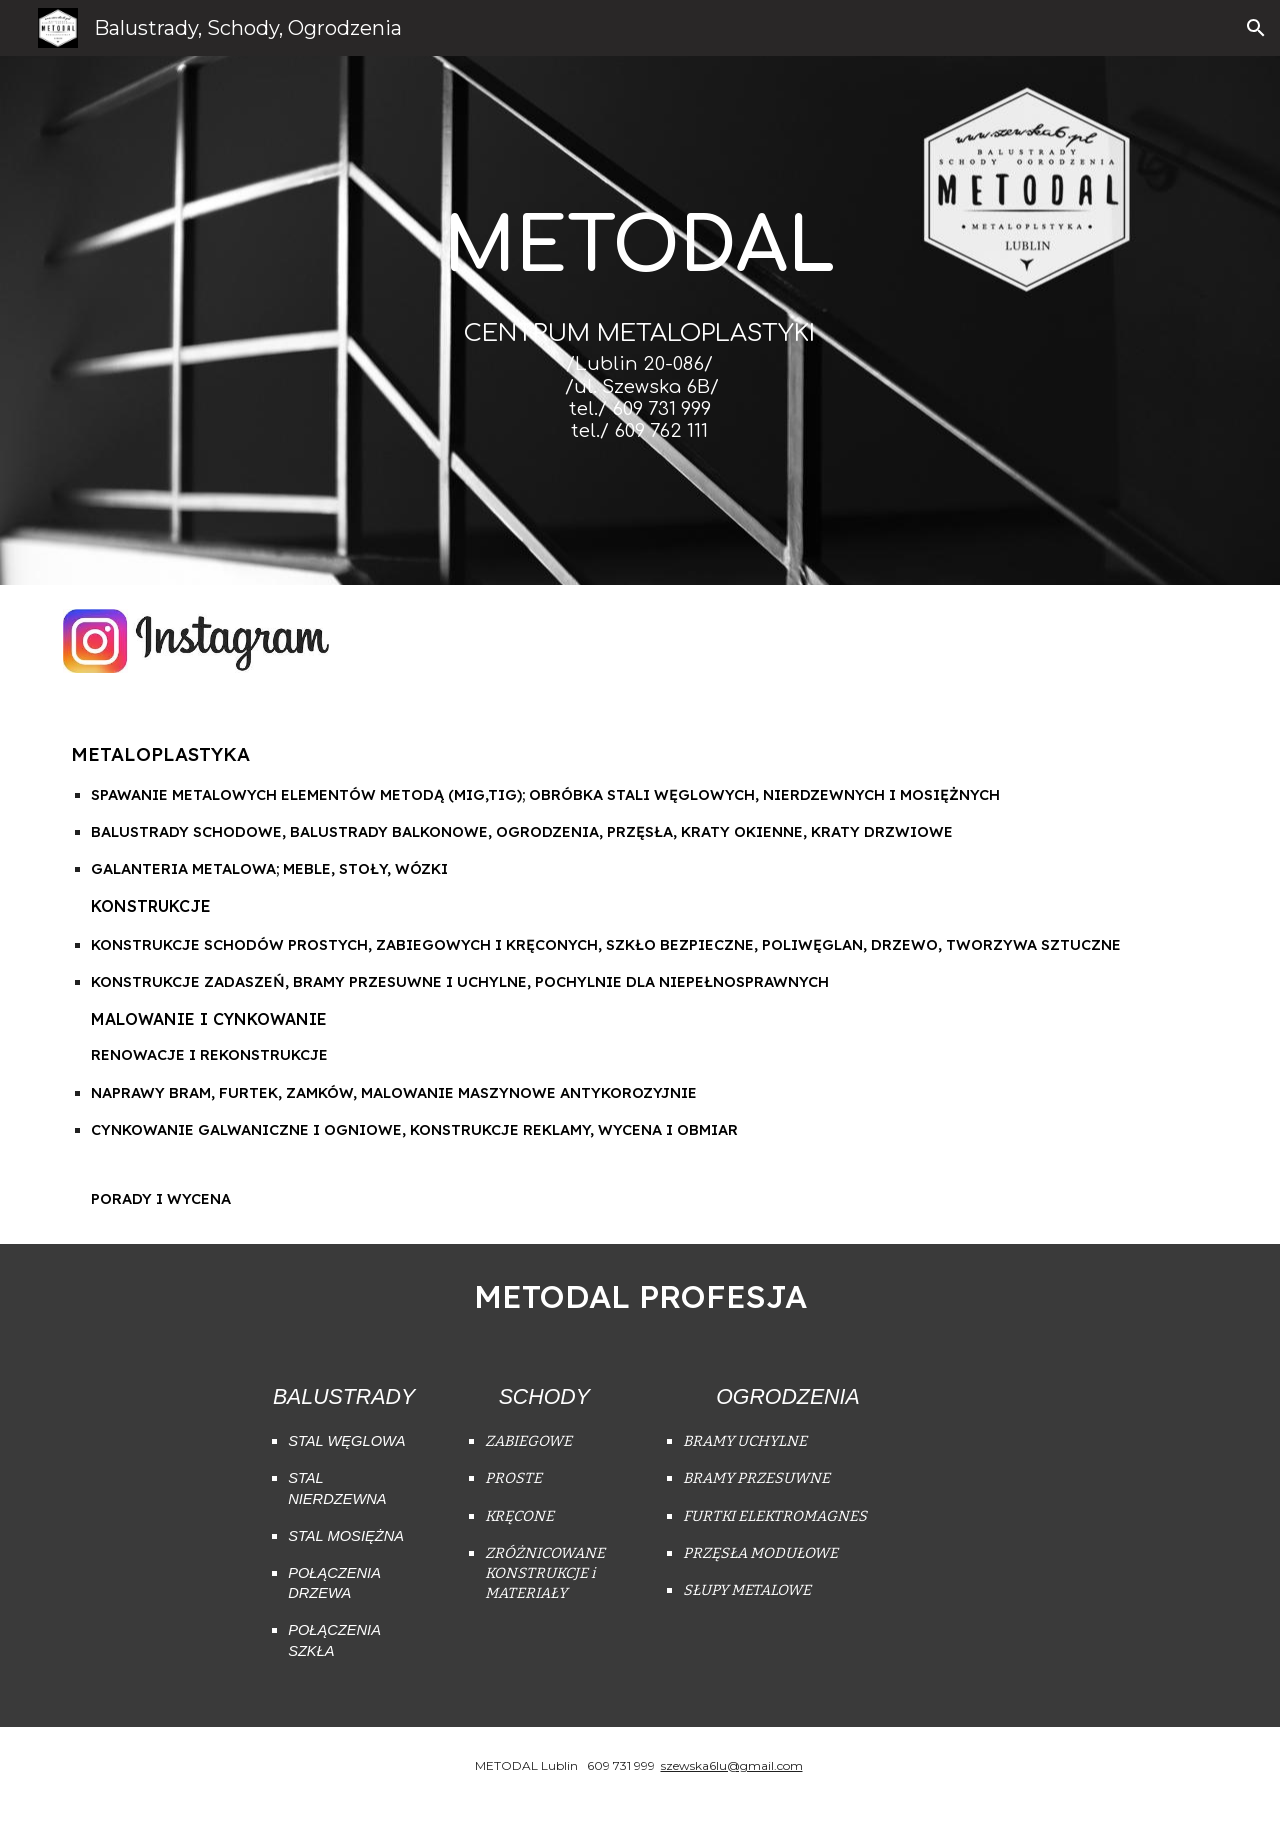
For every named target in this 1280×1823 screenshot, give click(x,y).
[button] (1256, 28)
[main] (640, 352)
